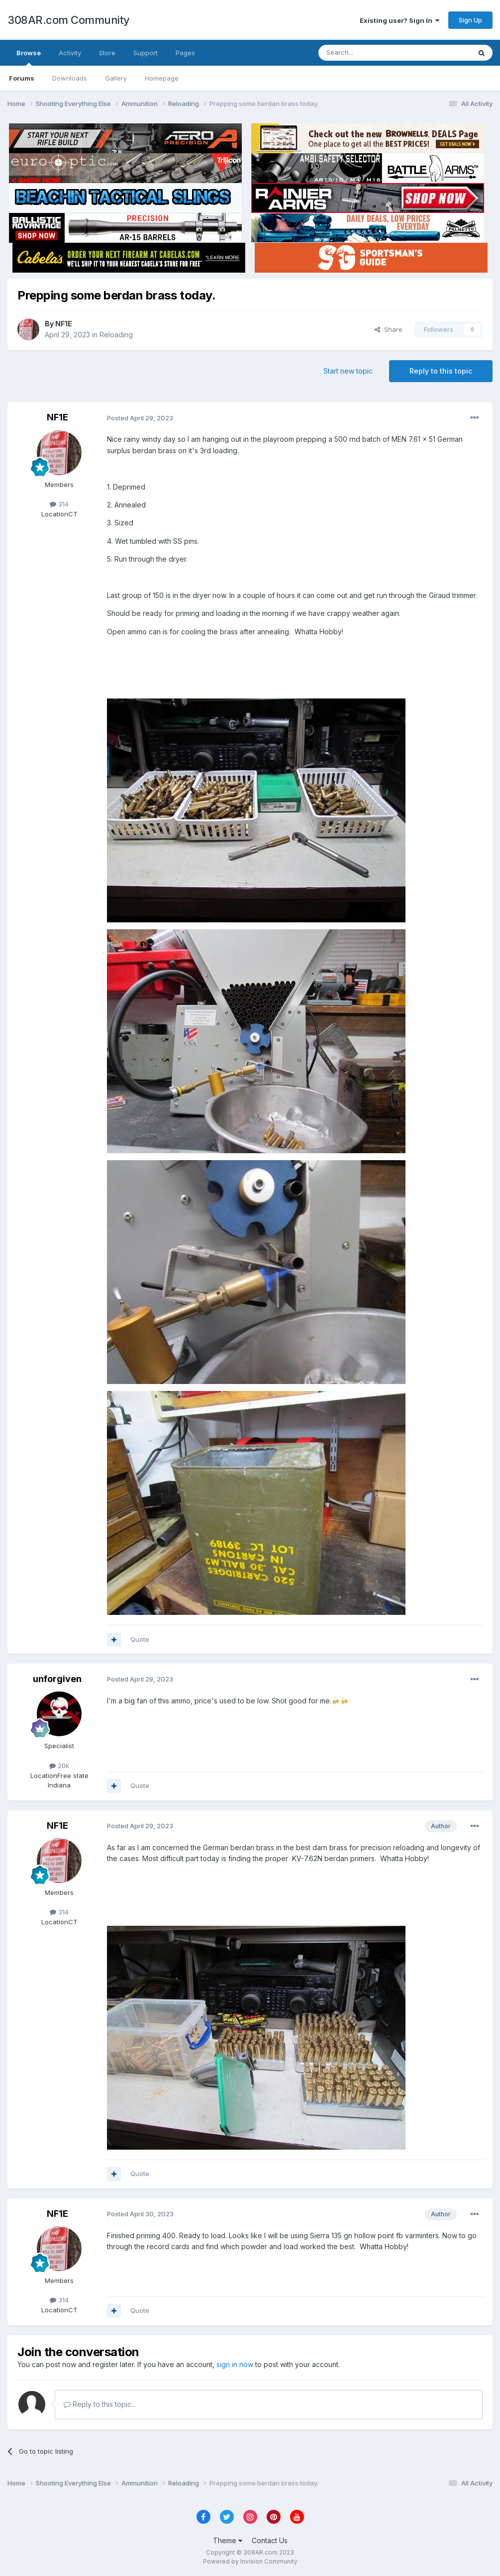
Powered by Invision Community (250, 2561)
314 (59, 504)
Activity (70, 53)
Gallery (116, 78)
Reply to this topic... (100, 2404)
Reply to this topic (440, 371)
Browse (28, 57)
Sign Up (470, 20)
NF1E (63, 323)
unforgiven (57, 1679)
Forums (21, 78)
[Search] (369, 53)
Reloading (116, 334)
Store (107, 53)
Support (145, 53)
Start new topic (348, 371)
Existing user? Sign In (399, 20)
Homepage (162, 78)
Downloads (69, 78)
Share (388, 329)
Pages (185, 53)
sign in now (234, 2364)
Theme (227, 2540)
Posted (140, 418)
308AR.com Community (68, 19)
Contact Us (270, 2540)
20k (59, 1766)
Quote (139, 1639)
